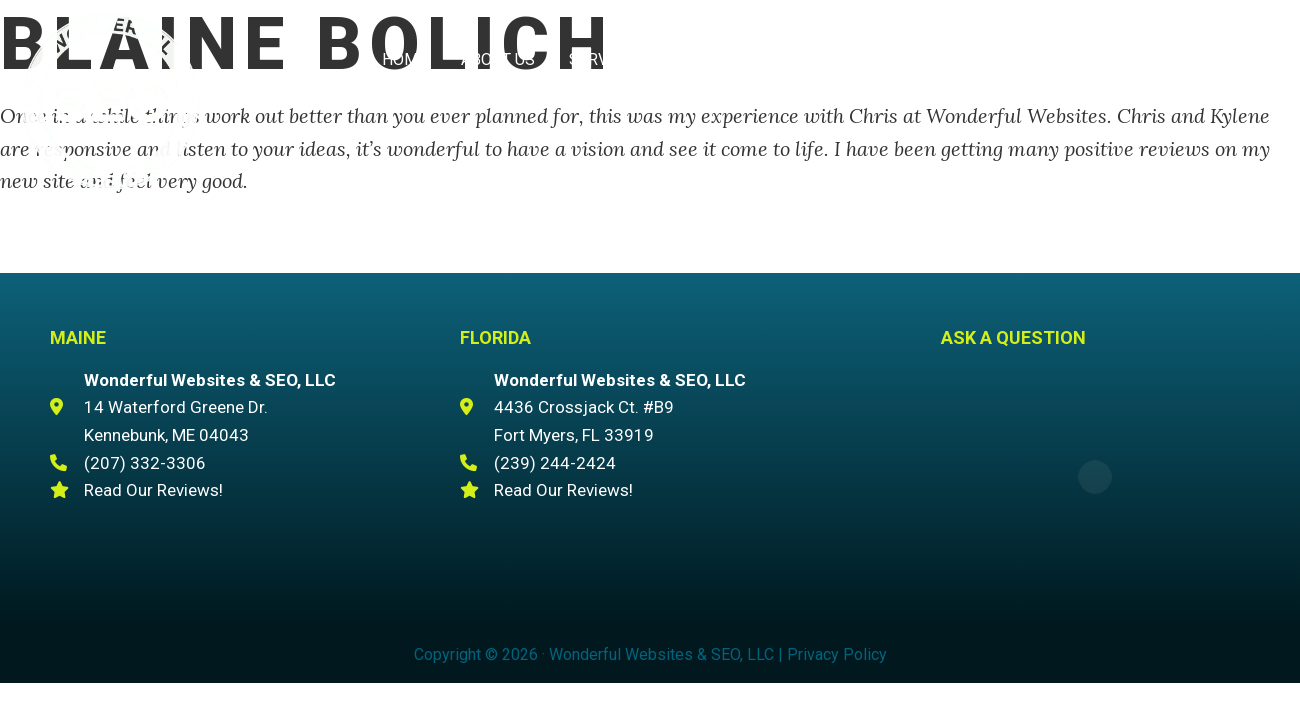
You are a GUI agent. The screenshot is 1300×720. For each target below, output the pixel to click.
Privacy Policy (837, 654)
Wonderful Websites (110, 101)
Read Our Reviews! (153, 490)
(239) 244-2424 (555, 463)
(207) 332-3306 (1115, 60)
